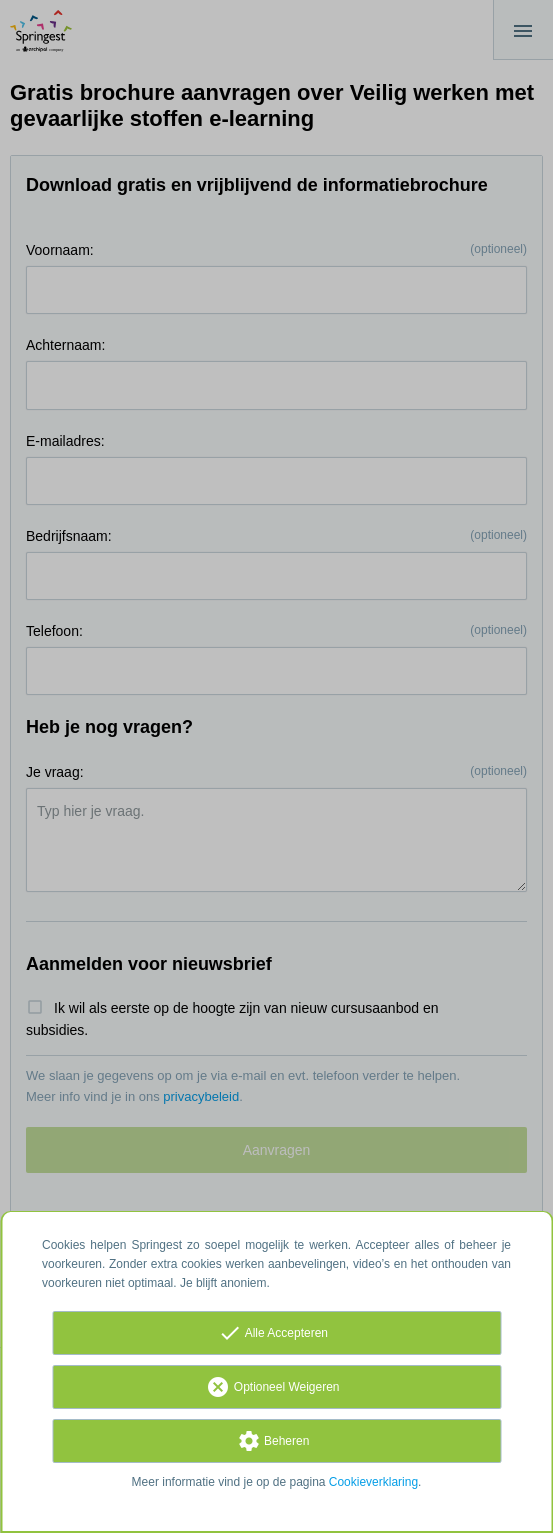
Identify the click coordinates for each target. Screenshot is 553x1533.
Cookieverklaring (373, 1482)
